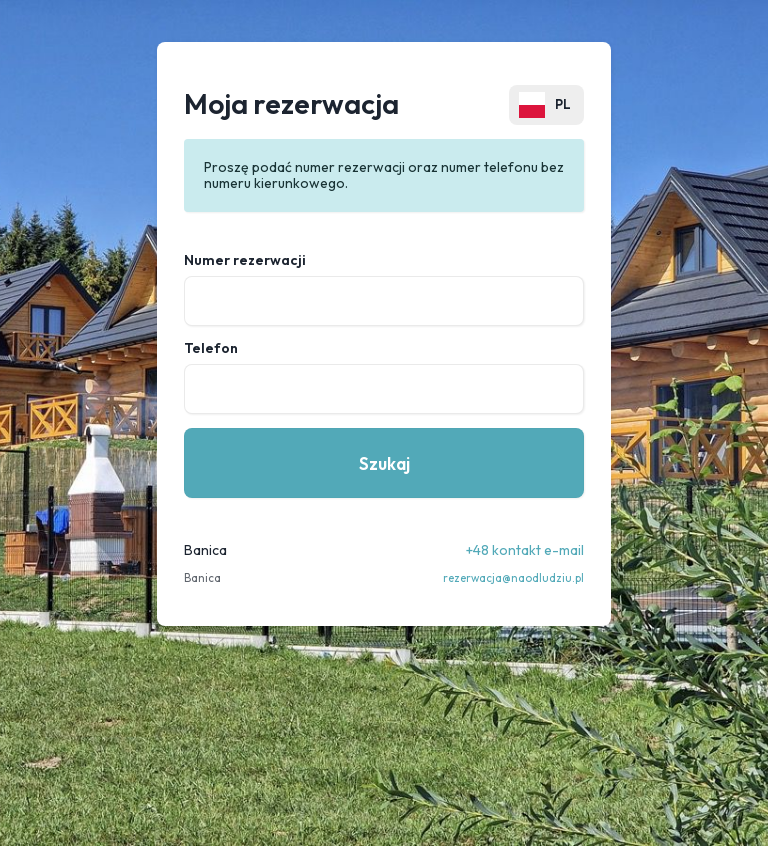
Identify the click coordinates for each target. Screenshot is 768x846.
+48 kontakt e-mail (525, 550)
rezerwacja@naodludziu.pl (513, 578)
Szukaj (384, 463)
